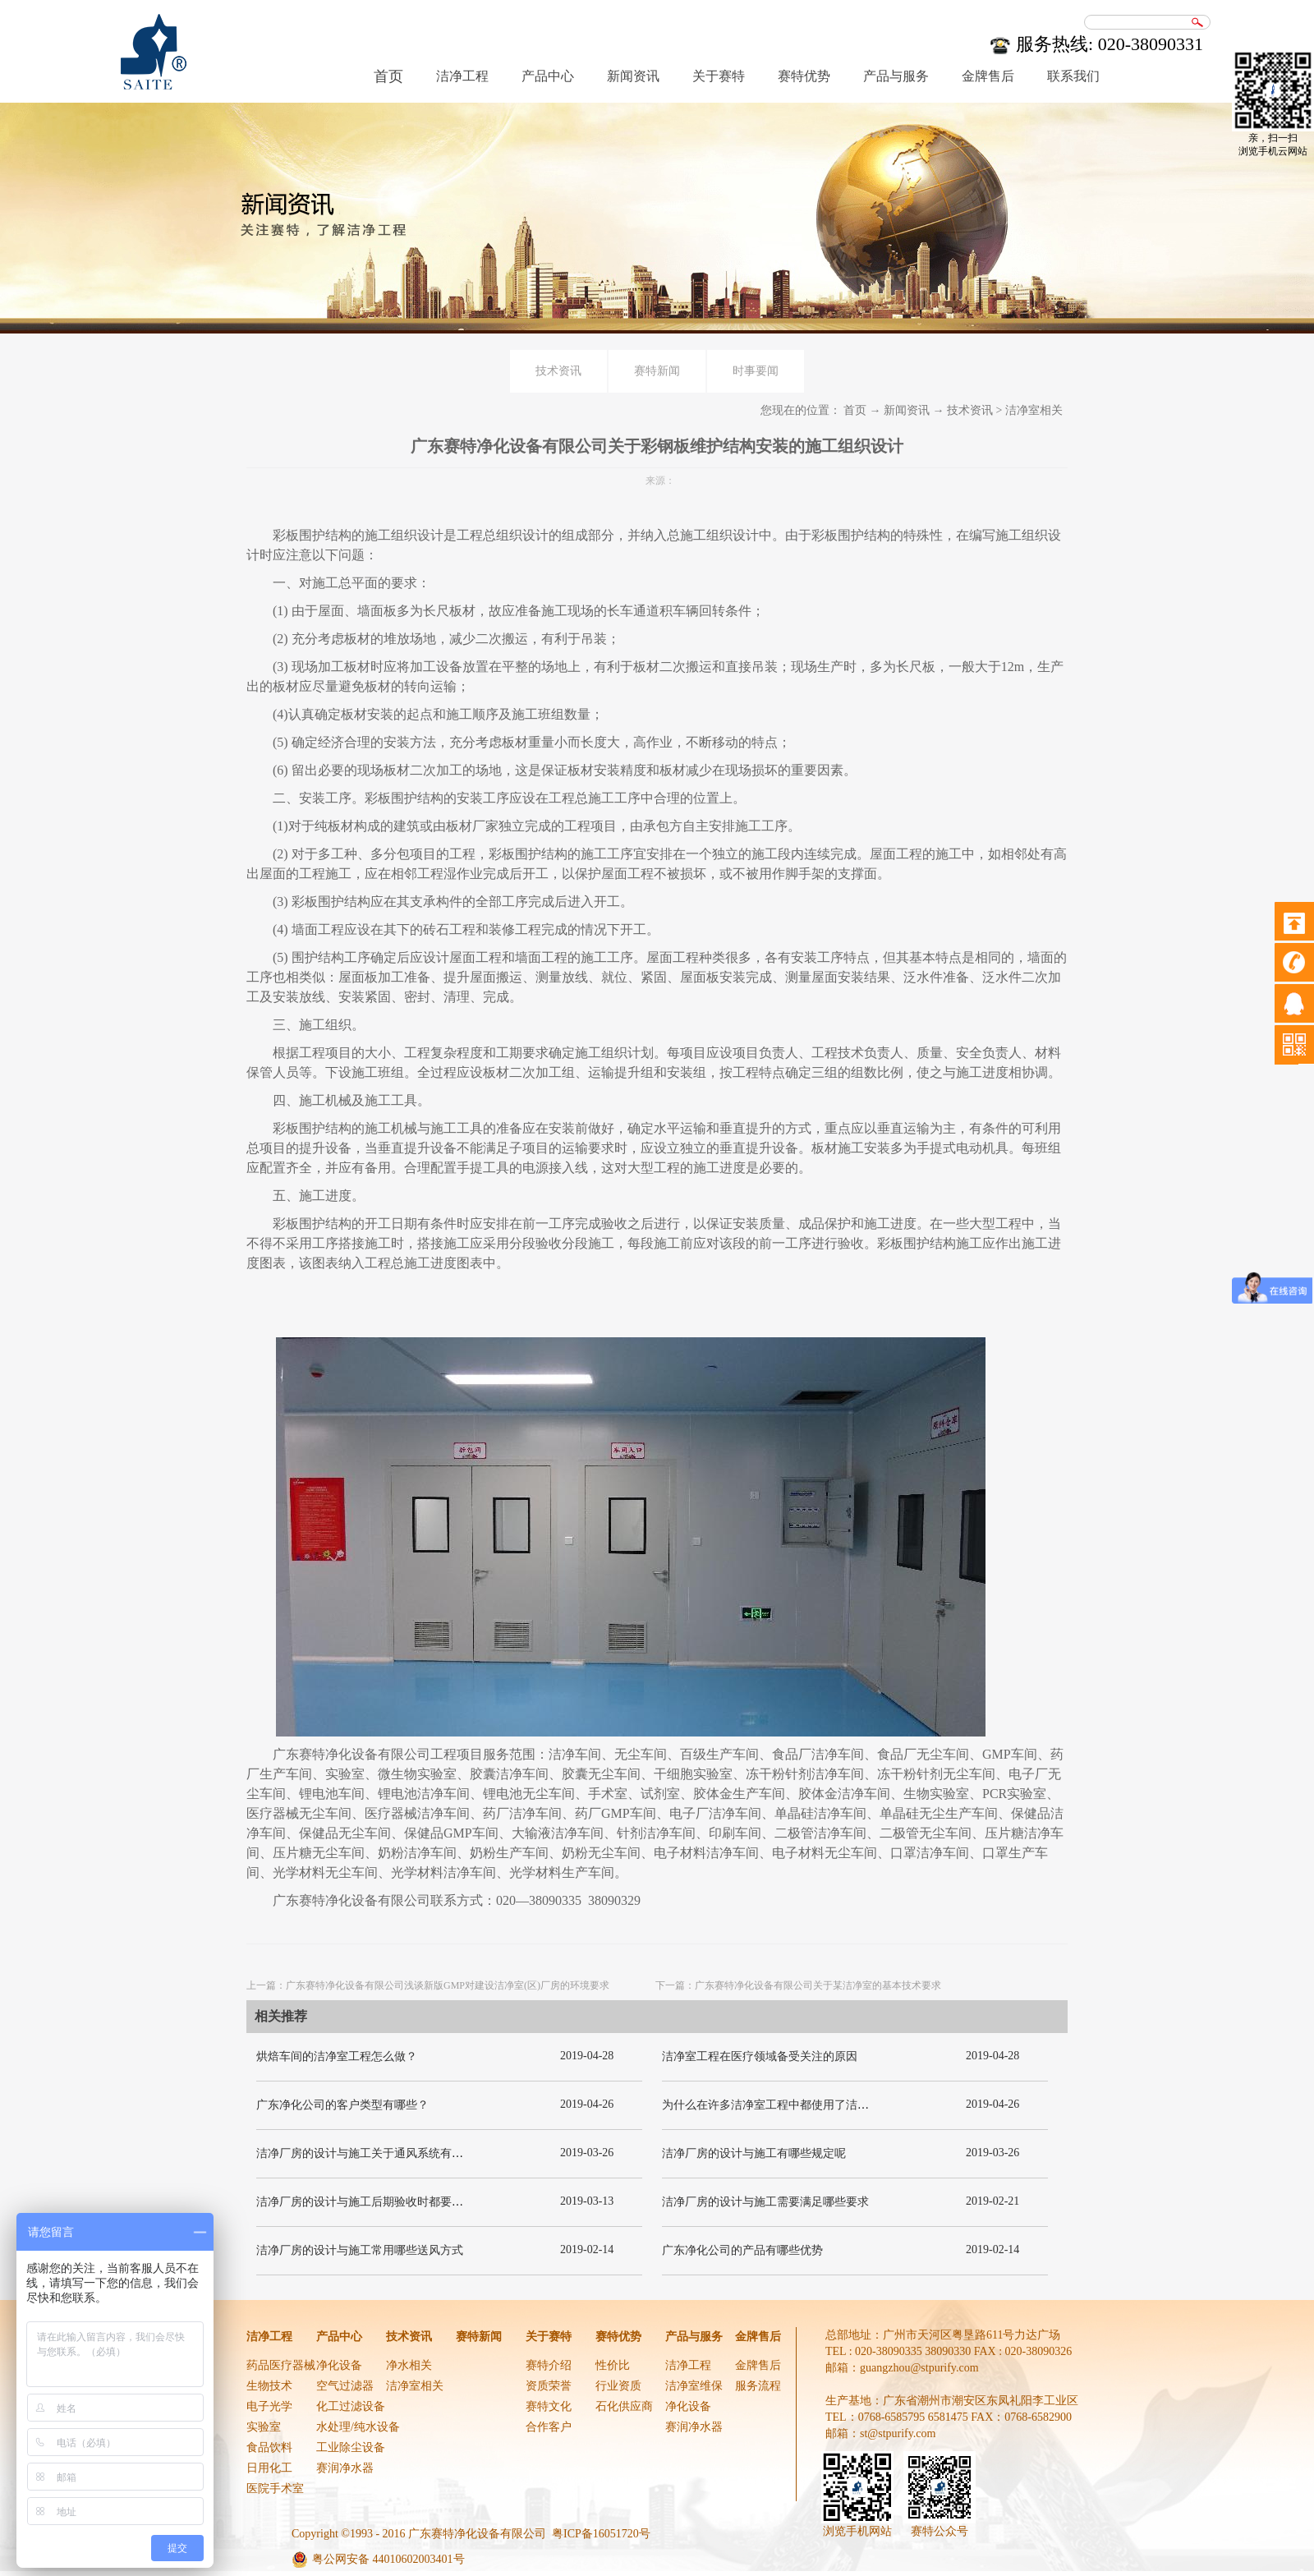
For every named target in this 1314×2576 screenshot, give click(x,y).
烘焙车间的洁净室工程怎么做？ (336, 2056)
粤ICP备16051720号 (601, 2534)
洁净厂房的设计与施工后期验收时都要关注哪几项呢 (388, 2202)
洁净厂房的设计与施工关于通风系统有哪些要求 (377, 2153)
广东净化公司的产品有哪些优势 (742, 2250)
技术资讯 (970, 410)
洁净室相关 (1034, 410)
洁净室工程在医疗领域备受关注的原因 (759, 2056)
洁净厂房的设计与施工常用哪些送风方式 (359, 2250)
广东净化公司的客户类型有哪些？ (342, 2105)
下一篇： (798, 1985)
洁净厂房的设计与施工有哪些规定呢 (754, 2153)
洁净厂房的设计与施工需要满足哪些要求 (765, 2202)
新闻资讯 (907, 410)
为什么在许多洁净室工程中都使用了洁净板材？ (782, 2105)
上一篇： (427, 1985)
